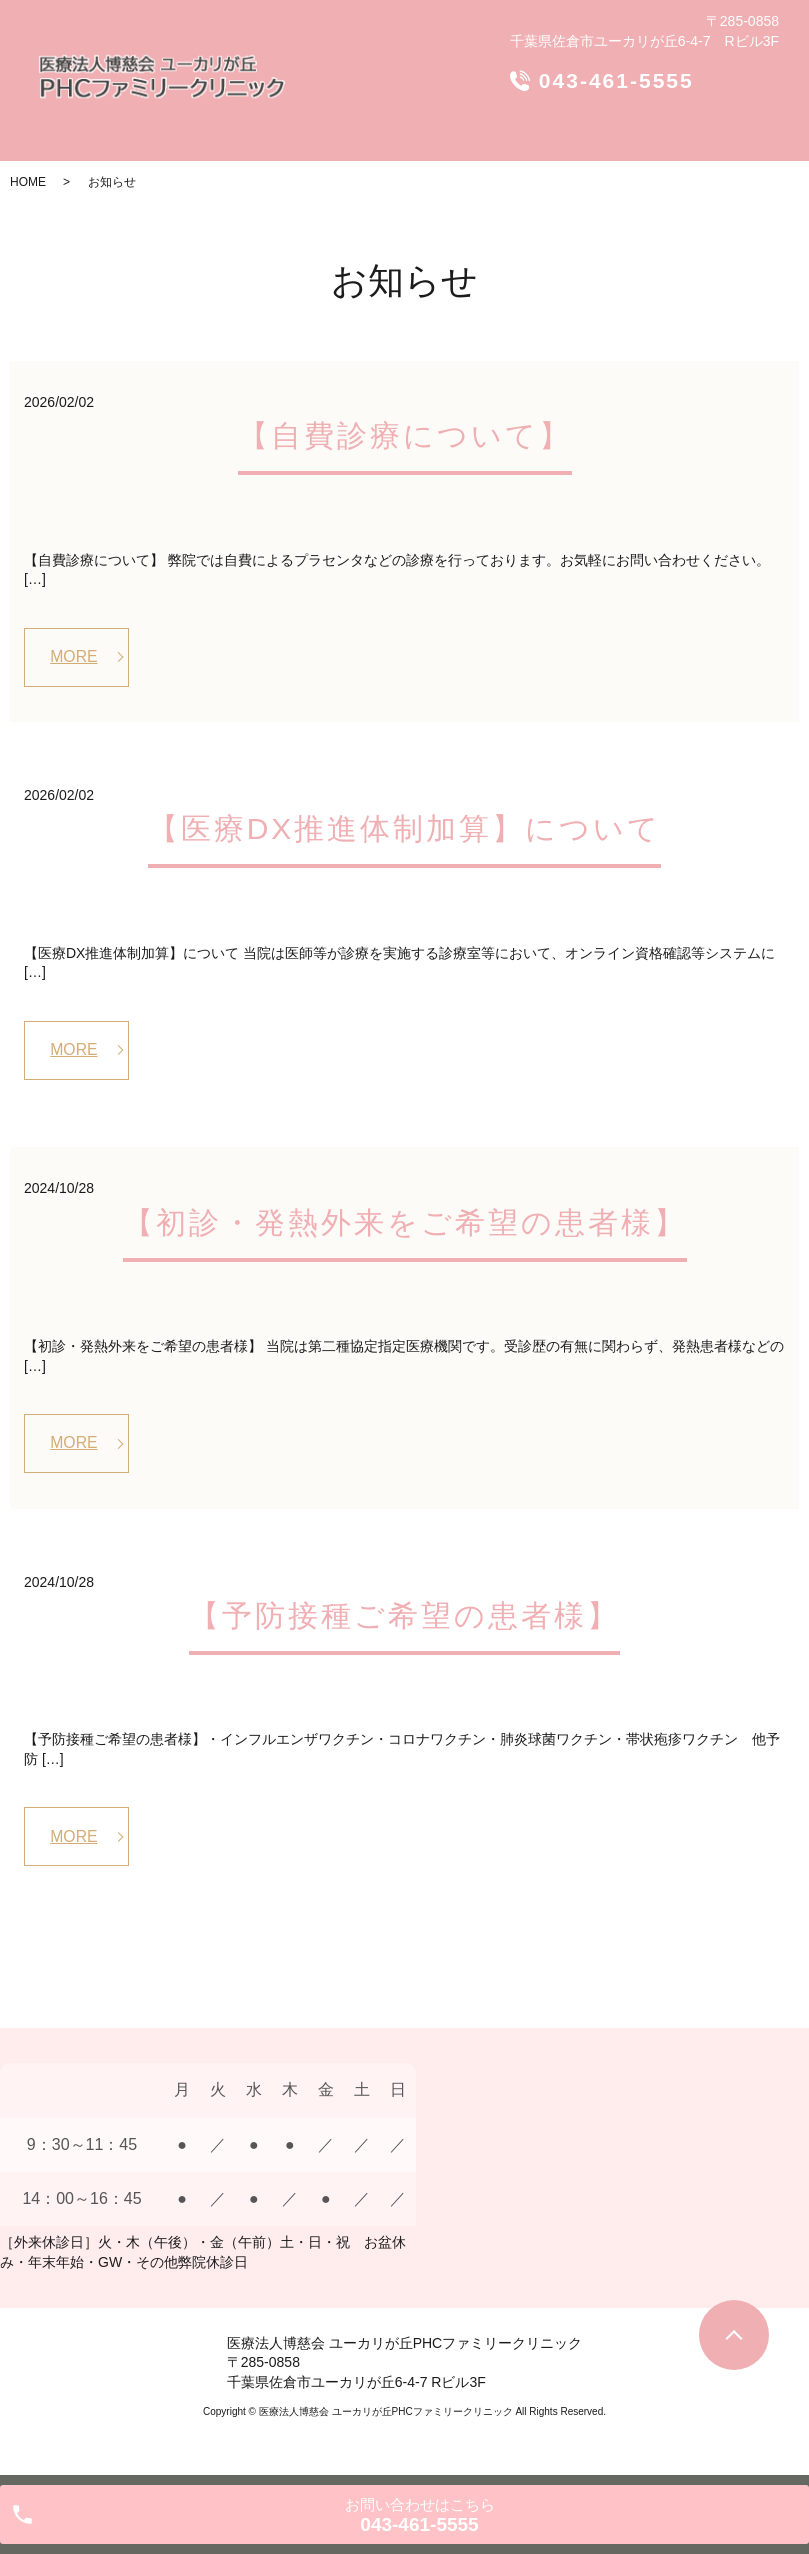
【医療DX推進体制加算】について (405, 829)
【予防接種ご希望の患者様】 (404, 1617)
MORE (75, 656)
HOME (28, 182)
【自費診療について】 (405, 435)
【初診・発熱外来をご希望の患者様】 (405, 1223)
